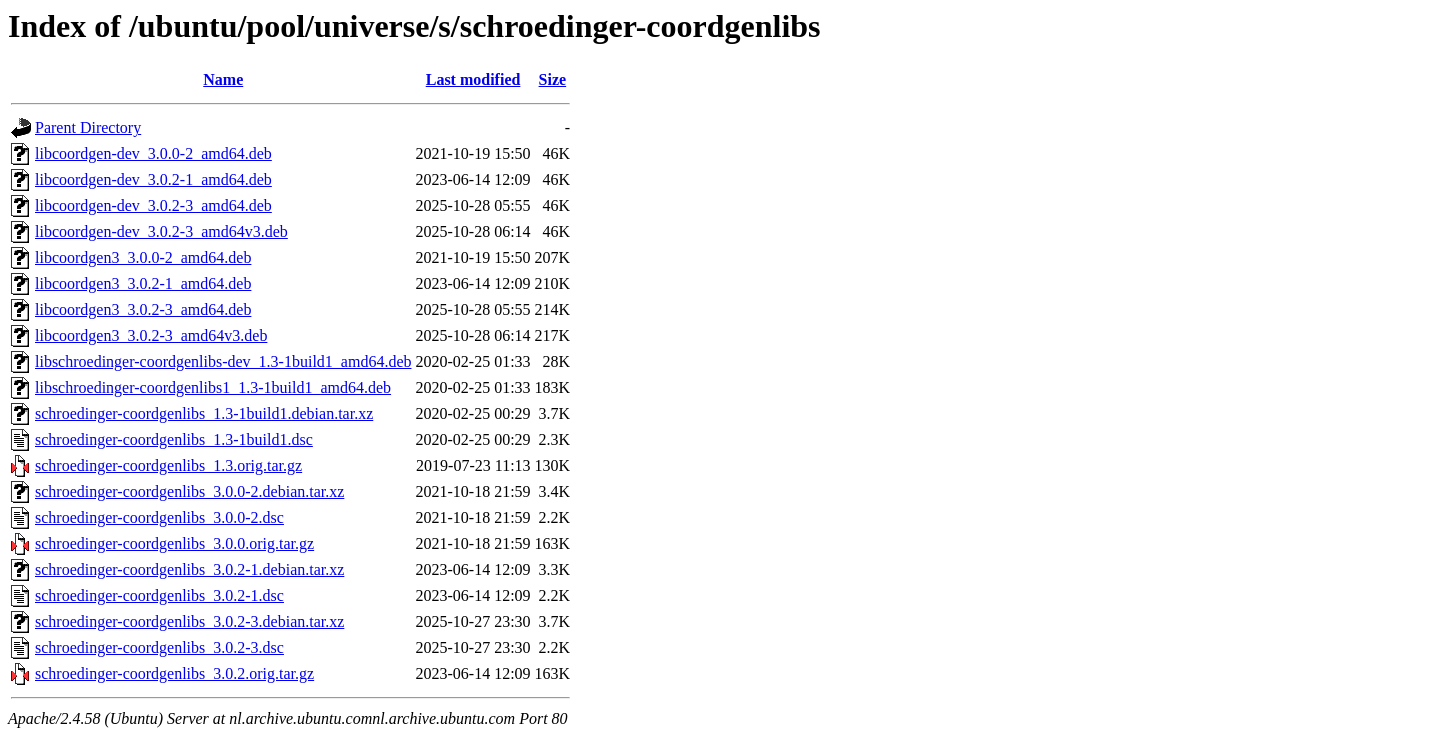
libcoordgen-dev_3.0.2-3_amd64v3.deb (161, 231)
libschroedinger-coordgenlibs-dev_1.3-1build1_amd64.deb (223, 361)
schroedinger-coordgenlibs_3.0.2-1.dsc (159, 595)
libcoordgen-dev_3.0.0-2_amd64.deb (153, 153)
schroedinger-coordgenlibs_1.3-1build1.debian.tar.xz (204, 413)
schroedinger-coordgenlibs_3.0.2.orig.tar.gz (174, 673)
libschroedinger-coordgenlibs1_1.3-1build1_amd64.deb (213, 387)
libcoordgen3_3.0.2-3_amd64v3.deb (151, 335)
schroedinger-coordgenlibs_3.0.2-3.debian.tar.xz (189, 621)
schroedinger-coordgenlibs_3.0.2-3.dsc (159, 647)
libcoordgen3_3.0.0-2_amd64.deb (143, 257)
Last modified (473, 79)
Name (223, 79)
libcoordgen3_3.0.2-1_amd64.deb (143, 283)
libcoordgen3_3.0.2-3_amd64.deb (143, 309)
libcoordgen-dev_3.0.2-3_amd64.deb (153, 205)
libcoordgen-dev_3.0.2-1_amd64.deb (153, 179)
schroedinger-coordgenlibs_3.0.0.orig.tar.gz (174, 543)
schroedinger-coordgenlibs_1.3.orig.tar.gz (168, 465)
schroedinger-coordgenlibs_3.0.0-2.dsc (159, 517)
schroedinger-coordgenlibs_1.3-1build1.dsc (174, 439)
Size (553, 79)
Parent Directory (88, 127)
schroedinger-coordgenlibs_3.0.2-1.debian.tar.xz (189, 569)
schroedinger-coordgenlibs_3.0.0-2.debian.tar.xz (189, 491)
